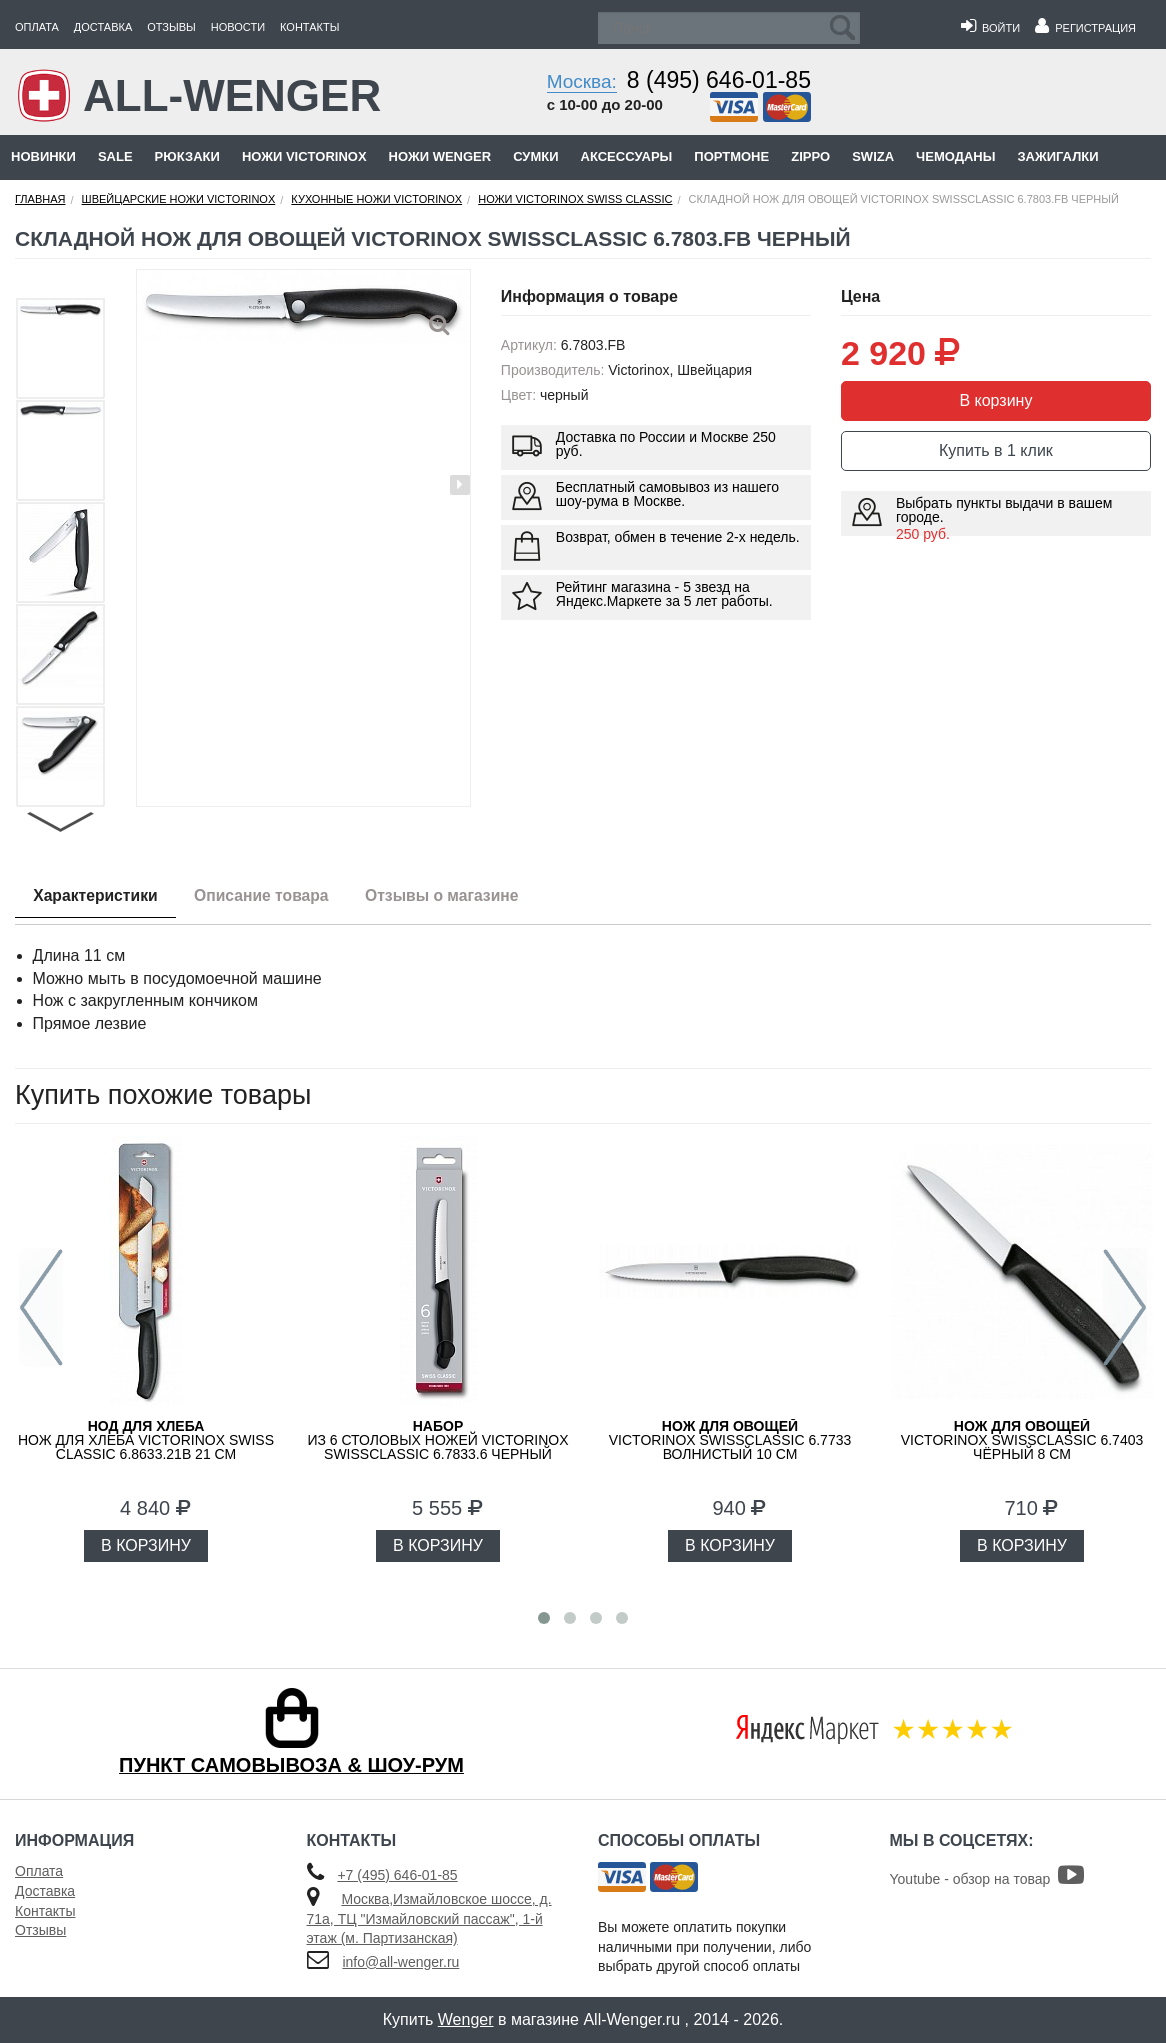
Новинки (43, 156)
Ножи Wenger (440, 156)
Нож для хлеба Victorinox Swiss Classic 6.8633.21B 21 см (146, 1440)
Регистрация (1085, 28)
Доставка (103, 27)
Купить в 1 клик (996, 450)
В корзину (995, 400)
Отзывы (171, 27)
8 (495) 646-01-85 (719, 80)
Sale (115, 156)
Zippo (810, 156)
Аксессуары (627, 156)
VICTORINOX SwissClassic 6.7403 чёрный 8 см (1022, 1440)
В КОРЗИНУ (146, 1545)
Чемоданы (955, 156)
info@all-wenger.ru (400, 1962)
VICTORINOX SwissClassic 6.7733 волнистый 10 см (730, 1440)
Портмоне (731, 156)
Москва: (582, 81)
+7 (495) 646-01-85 (397, 1875)
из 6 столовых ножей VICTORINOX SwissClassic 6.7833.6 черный (437, 1440)
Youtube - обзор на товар (987, 1879)
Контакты (309, 27)
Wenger (466, 2019)
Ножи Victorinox (304, 156)
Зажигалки (1057, 156)
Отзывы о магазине (457, 896)
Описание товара (270, 896)
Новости (238, 27)
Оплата (37, 27)
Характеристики (98, 896)
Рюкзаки (187, 156)
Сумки (535, 156)
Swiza (873, 156)
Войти (990, 28)
